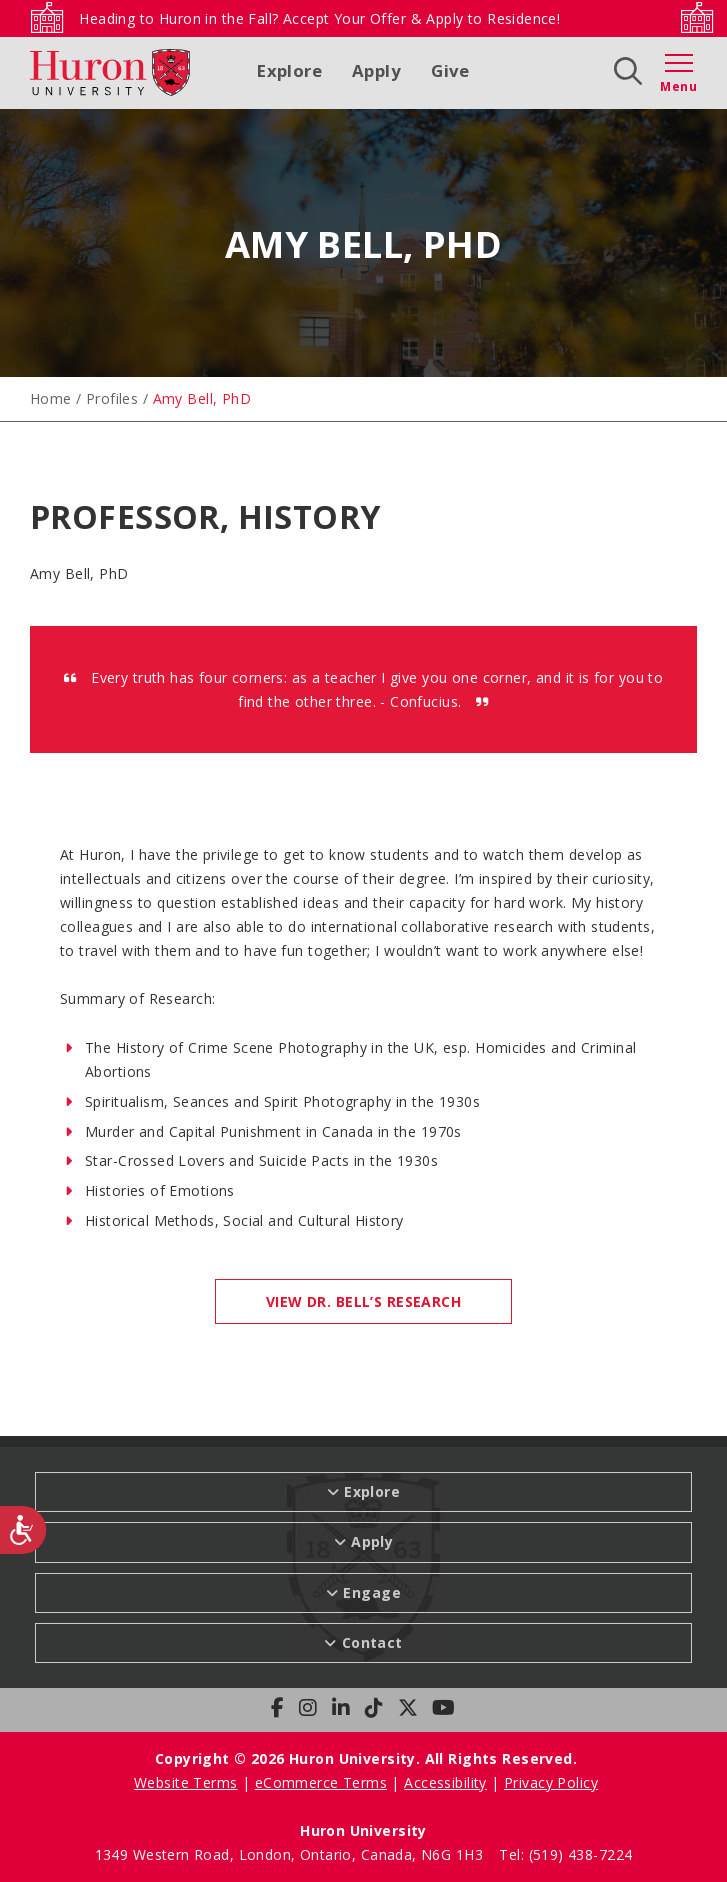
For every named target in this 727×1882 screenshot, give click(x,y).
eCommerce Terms (321, 1782)
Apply (376, 70)
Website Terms (185, 1782)
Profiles (112, 398)
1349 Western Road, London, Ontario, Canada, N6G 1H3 (291, 1854)
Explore (289, 70)
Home (51, 398)
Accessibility (445, 1782)
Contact (372, 1642)
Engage (372, 1592)
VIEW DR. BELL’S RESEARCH (363, 1301)
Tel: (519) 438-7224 (565, 1854)
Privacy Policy (551, 1782)
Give (450, 70)
